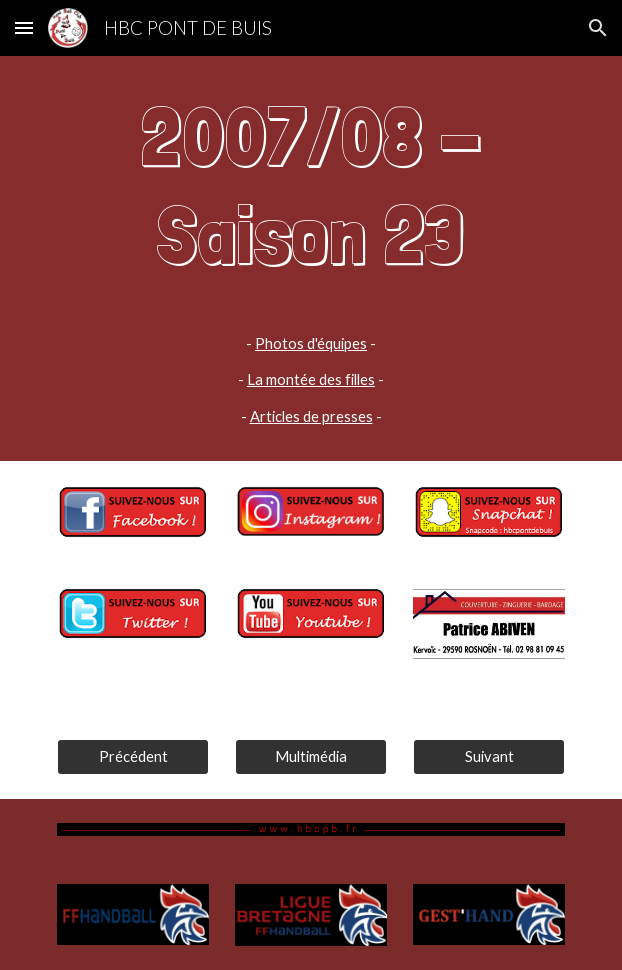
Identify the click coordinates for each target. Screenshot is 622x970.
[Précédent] (132, 756)
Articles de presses (311, 416)
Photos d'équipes (311, 343)
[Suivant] (488, 756)
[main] (310, 258)
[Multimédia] (310, 756)
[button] (24, 27)
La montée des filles (311, 379)
